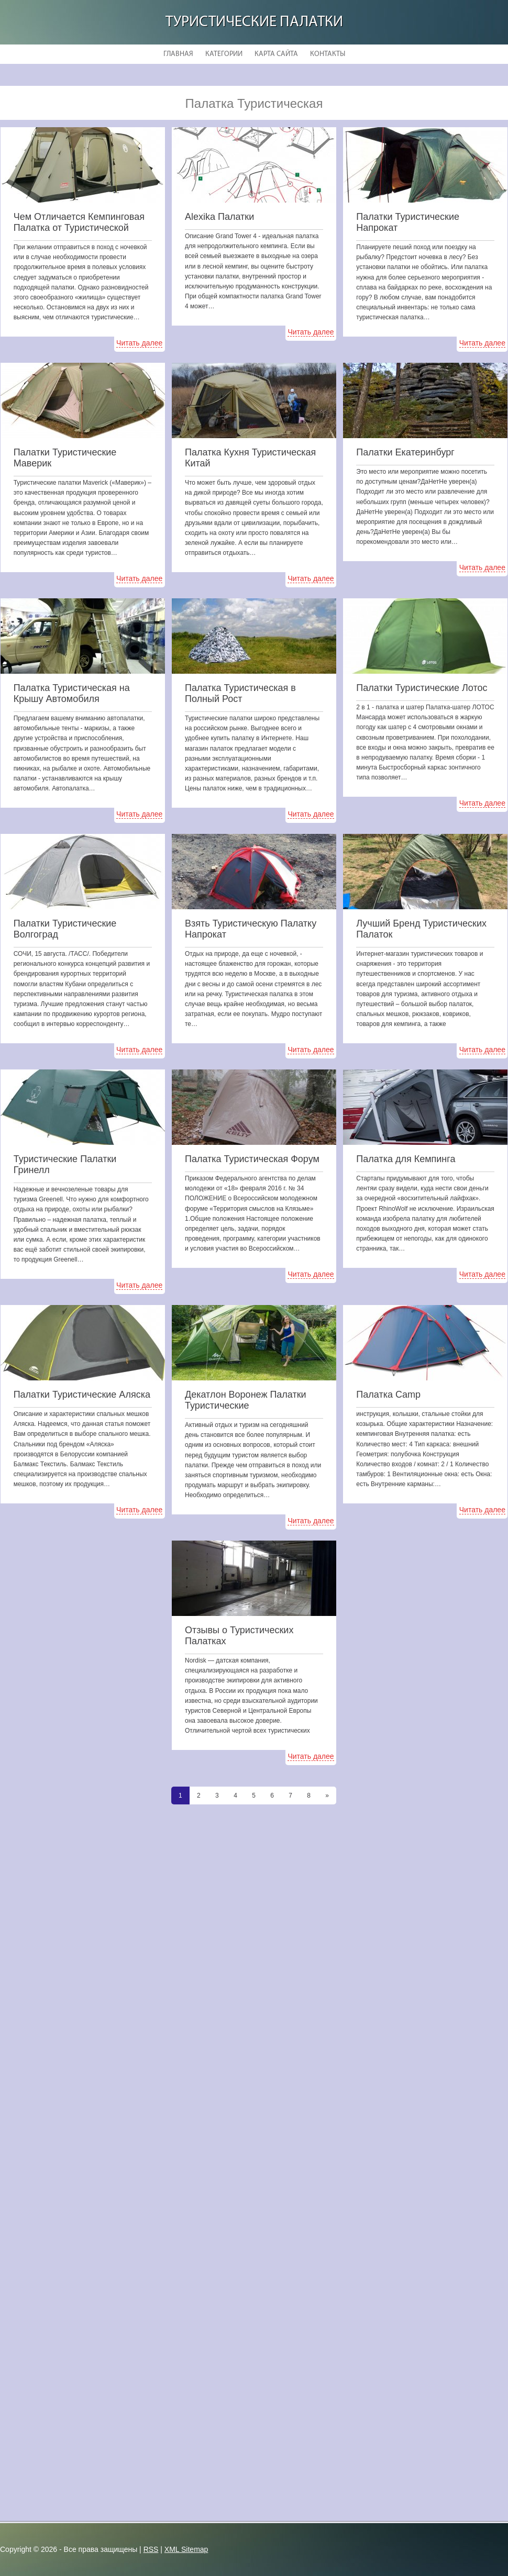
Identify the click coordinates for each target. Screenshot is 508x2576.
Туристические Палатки (254, 22)
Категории (223, 54)
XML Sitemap (186, 2549)
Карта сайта (276, 54)
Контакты (327, 54)
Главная (178, 54)
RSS (151, 2549)
